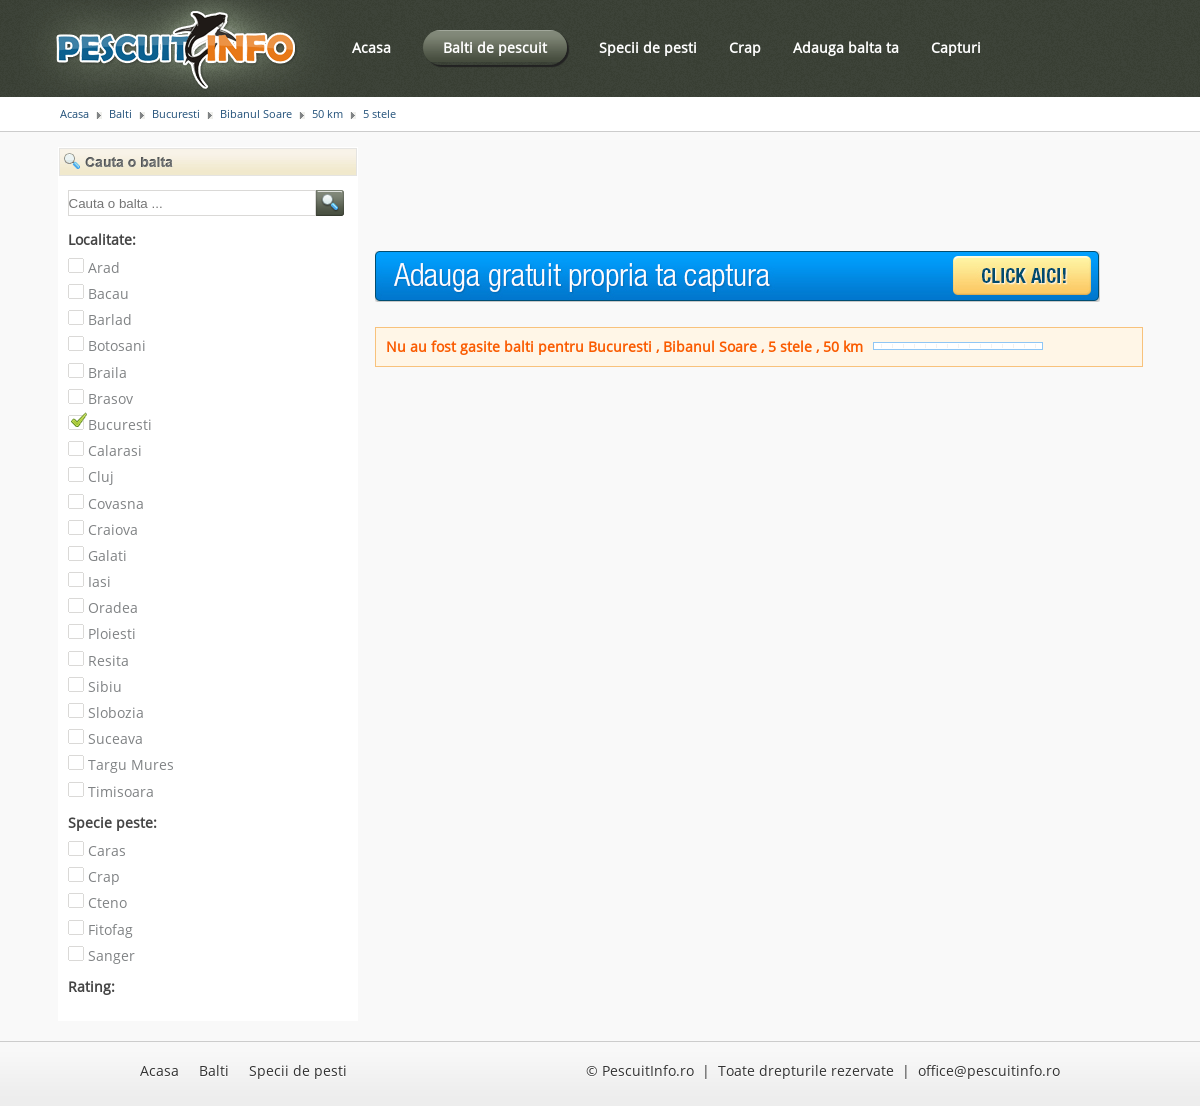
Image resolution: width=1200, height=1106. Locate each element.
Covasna (116, 503)
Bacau (108, 293)
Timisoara (121, 791)
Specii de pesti (648, 47)
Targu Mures (131, 764)
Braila (107, 372)
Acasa (371, 47)
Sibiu (105, 686)
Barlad (110, 319)
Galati (107, 555)
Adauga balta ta (846, 47)
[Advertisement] (739, 192)
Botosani (117, 345)
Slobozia (116, 712)
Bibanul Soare (256, 114)
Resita (108, 660)
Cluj (101, 476)
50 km (327, 114)
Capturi (956, 47)
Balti (120, 114)
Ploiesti (112, 633)
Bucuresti (176, 114)
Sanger (111, 955)
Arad (104, 267)
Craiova (113, 529)
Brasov (110, 398)
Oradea (113, 607)
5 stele (379, 114)
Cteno (107, 902)
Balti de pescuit (495, 47)
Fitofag (110, 929)
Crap (745, 47)
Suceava (115, 738)
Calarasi (115, 450)
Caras (107, 850)
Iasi (99, 581)
